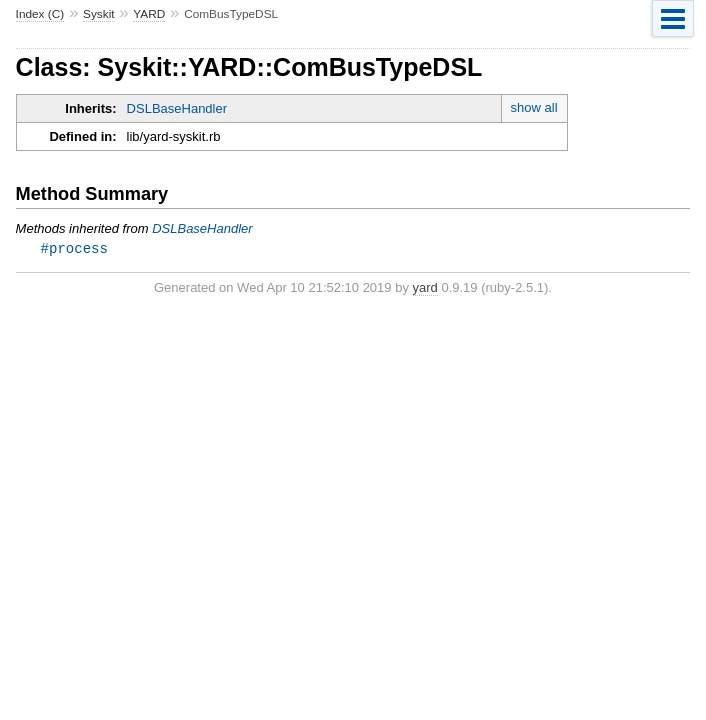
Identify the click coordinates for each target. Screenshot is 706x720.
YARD (149, 14)
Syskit (99, 14)
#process (74, 248)
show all (534, 107)
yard (425, 288)
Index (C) (40, 14)
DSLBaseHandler (177, 108)
